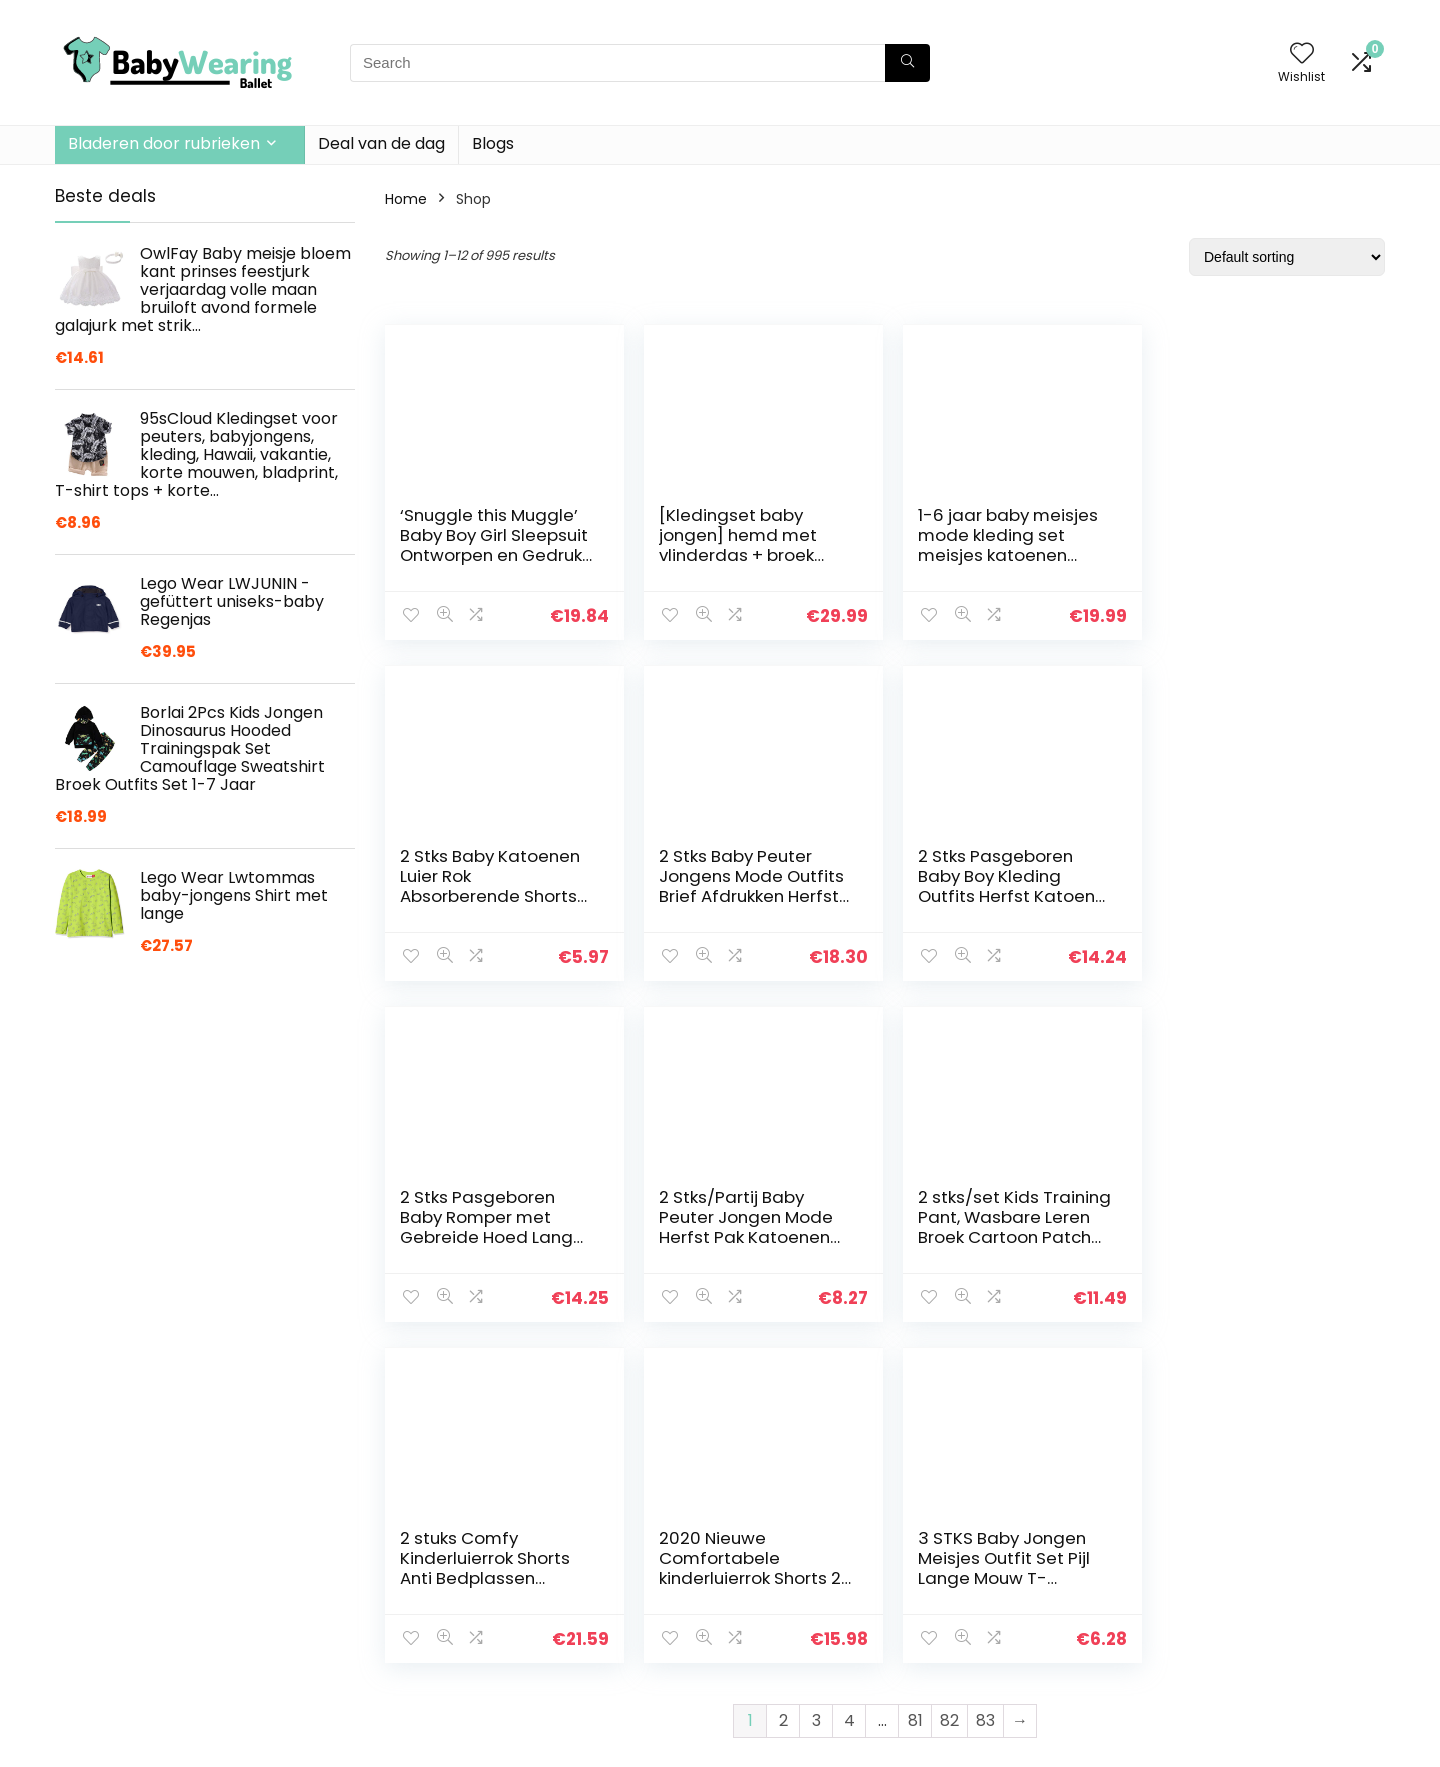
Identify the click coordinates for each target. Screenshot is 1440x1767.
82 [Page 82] (949, 1379)
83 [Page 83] (985, 1379)
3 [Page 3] (816, 1379)
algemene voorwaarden (812, 1595)
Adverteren (551, 1679)
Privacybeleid (774, 1567)
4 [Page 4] (849, 1379)
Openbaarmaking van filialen (804, 1632)
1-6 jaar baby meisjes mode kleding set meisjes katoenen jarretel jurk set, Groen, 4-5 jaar (1002, 555)
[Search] (907, 63)
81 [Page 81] (915, 1379)
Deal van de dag (381, 143)
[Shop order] (1287, 257)
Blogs (493, 143)
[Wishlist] (1302, 54)
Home (406, 199)
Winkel (534, 1595)
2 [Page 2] (783, 1379)
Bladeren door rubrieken (164, 143)
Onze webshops (567, 1651)
